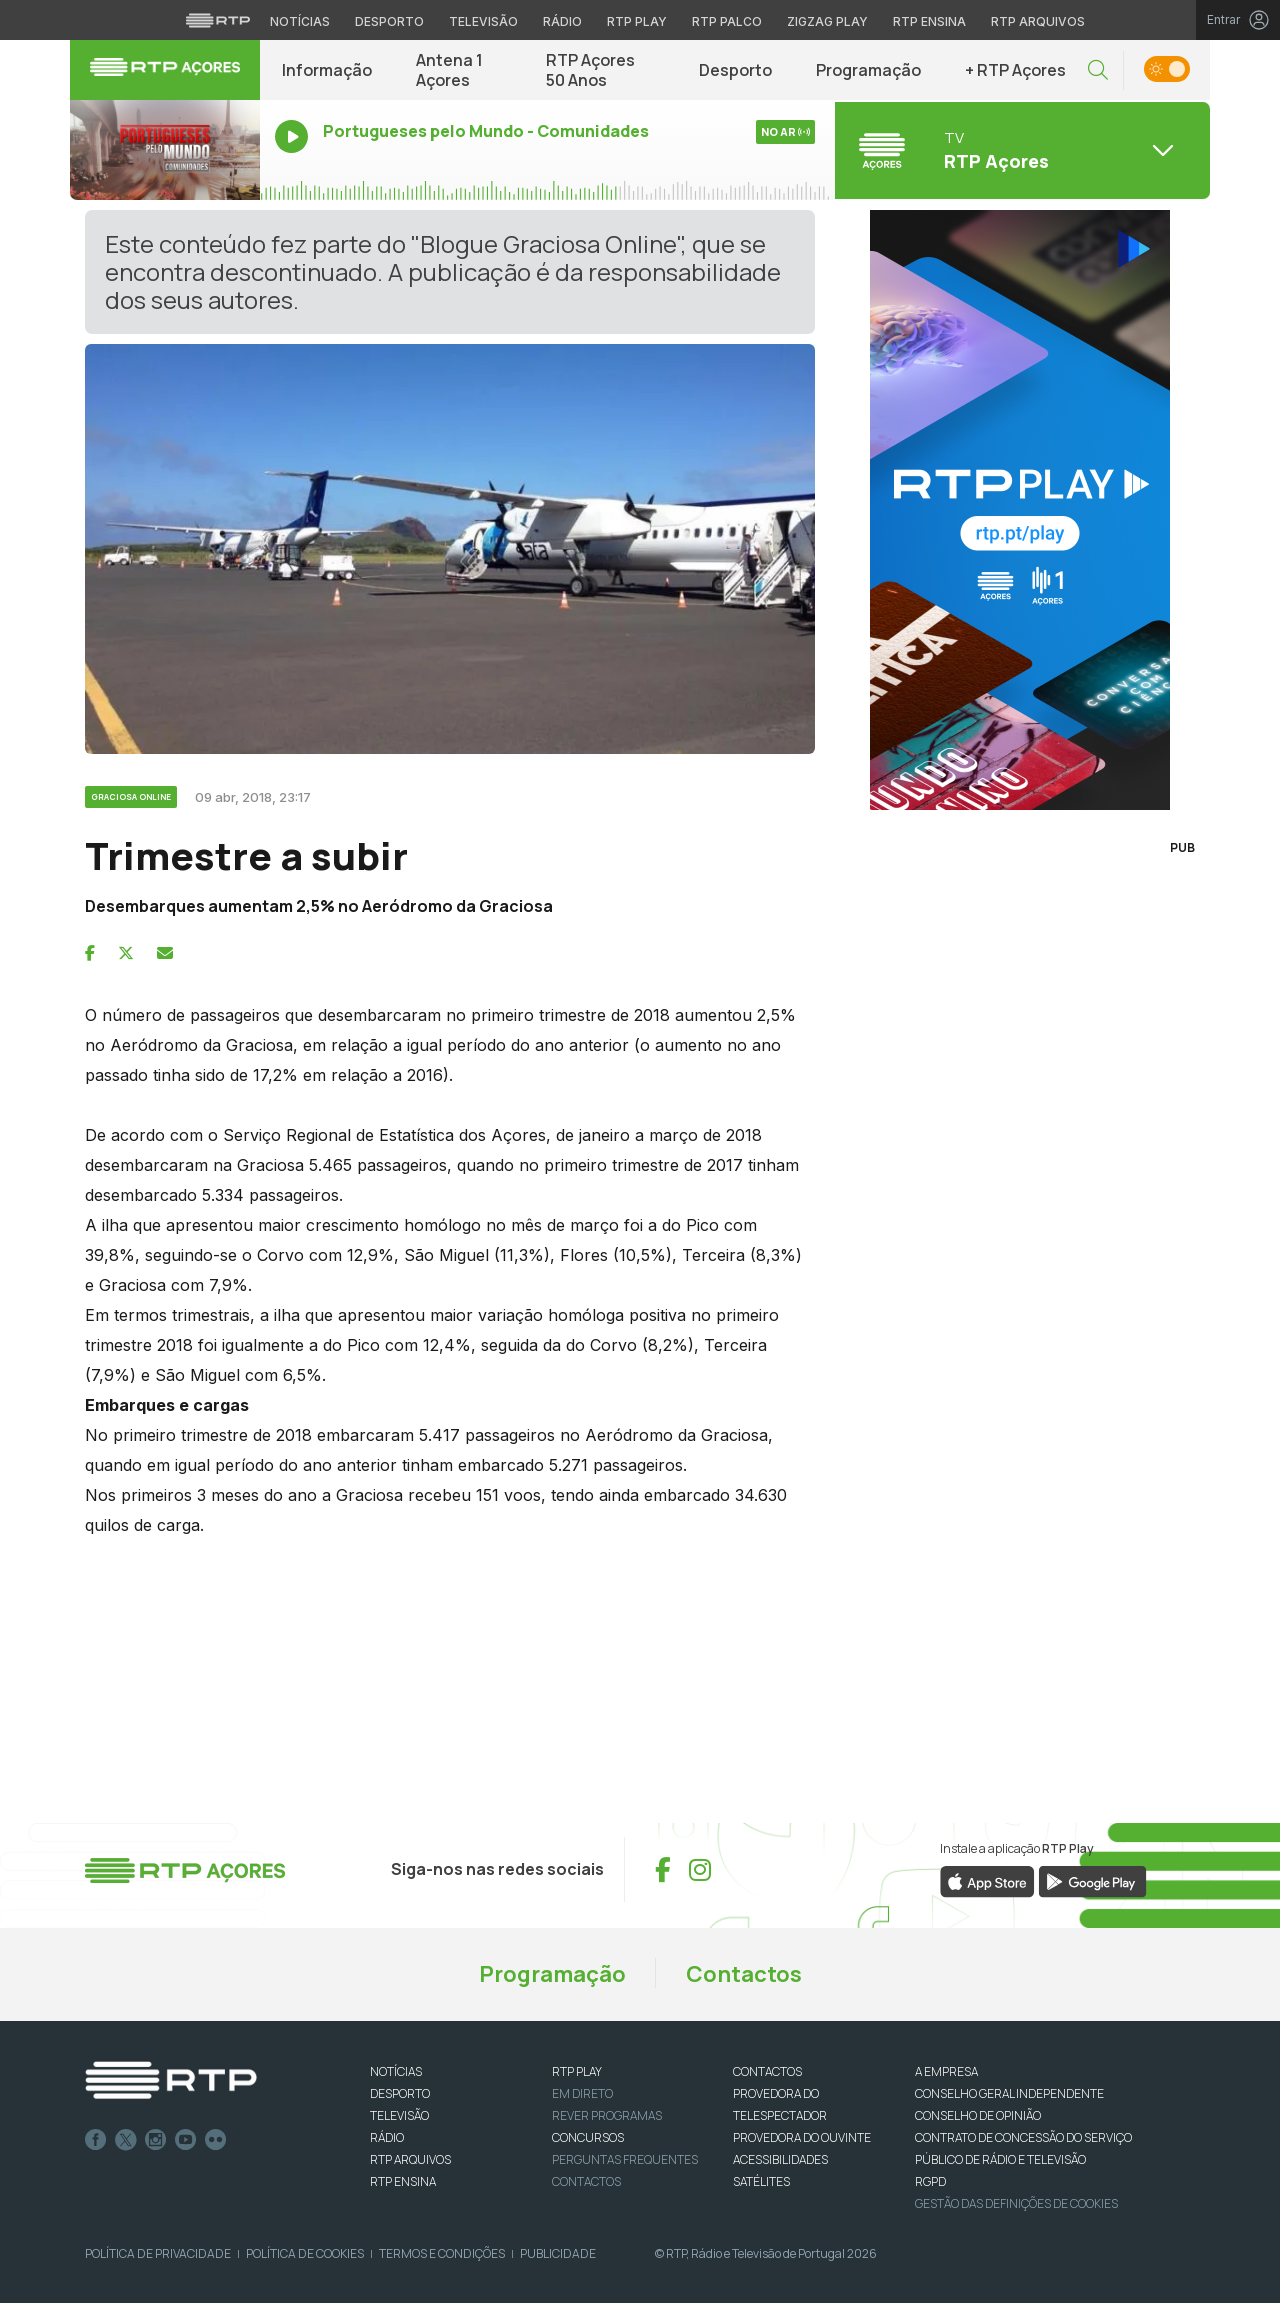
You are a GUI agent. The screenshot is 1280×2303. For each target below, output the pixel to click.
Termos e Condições (442, 2253)
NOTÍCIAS (396, 2071)
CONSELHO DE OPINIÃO (978, 2115)
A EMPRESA (946, 2071)
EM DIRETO (582, 2093)
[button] (1098, 70)
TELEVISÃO (399, 2115)
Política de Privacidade (158, 2253)
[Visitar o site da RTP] (218, 20)
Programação (868, 70)
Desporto (735, 70)
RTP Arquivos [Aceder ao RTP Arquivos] (1038, 21)
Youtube (186, 2140)
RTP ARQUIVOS (410, 2159)
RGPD (930, 2181)
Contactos (744, 1974)
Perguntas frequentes (625, 2159)
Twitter (126, 2140)
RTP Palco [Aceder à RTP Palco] (727, 21)
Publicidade (558, 2253)
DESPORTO (400, 2093)
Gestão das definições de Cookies (1016, 2203)
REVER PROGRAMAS (607, 2115)
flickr (216, 2140)
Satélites (761, 2181)
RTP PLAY (577, 2071)
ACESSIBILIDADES (780, 2159)
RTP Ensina (403, 2181)
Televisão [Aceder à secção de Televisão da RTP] (483, 21)
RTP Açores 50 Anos (590, 70)
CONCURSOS (588, 2137)
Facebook (96, 2140)
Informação (327, 70)
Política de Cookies (305, 2253)
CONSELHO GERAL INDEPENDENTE (1009, 2093)
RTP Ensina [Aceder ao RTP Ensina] (929, 21)
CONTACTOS (767, 2071)
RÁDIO (387, 2137)
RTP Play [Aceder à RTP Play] (637, 21)
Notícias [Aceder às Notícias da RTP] (300, 21)
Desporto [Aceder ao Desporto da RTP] (389, 21)
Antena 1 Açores (449, 70)
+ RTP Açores (1015, 70)
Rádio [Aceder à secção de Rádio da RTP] (562, 21)
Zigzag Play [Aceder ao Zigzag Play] (827, 21)
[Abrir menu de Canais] (1020, 150)
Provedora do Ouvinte (802, 2137)
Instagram (156, 2140)
